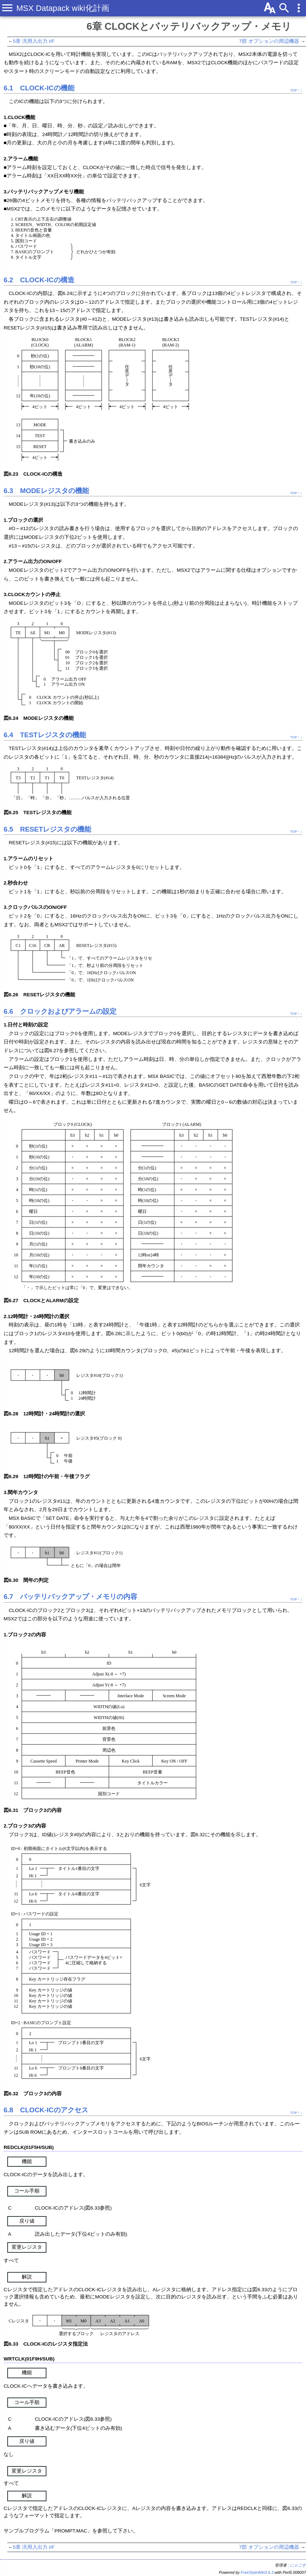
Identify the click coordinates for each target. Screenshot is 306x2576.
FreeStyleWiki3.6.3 (257, 2572)
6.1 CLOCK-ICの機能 (39, 88)
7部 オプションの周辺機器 (269, 41)
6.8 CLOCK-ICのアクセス (46, 2110)
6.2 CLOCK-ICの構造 (39, 280)
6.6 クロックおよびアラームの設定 (60, 1011)
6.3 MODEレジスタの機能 (46, 491)
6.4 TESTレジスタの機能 (45, 735)
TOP (293, 90)
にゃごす (298, 2565)
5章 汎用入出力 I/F (34, 41)
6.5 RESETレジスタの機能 (47, 829)
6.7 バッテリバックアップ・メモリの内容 (70, 1596)
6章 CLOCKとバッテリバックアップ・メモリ (188, 26)
